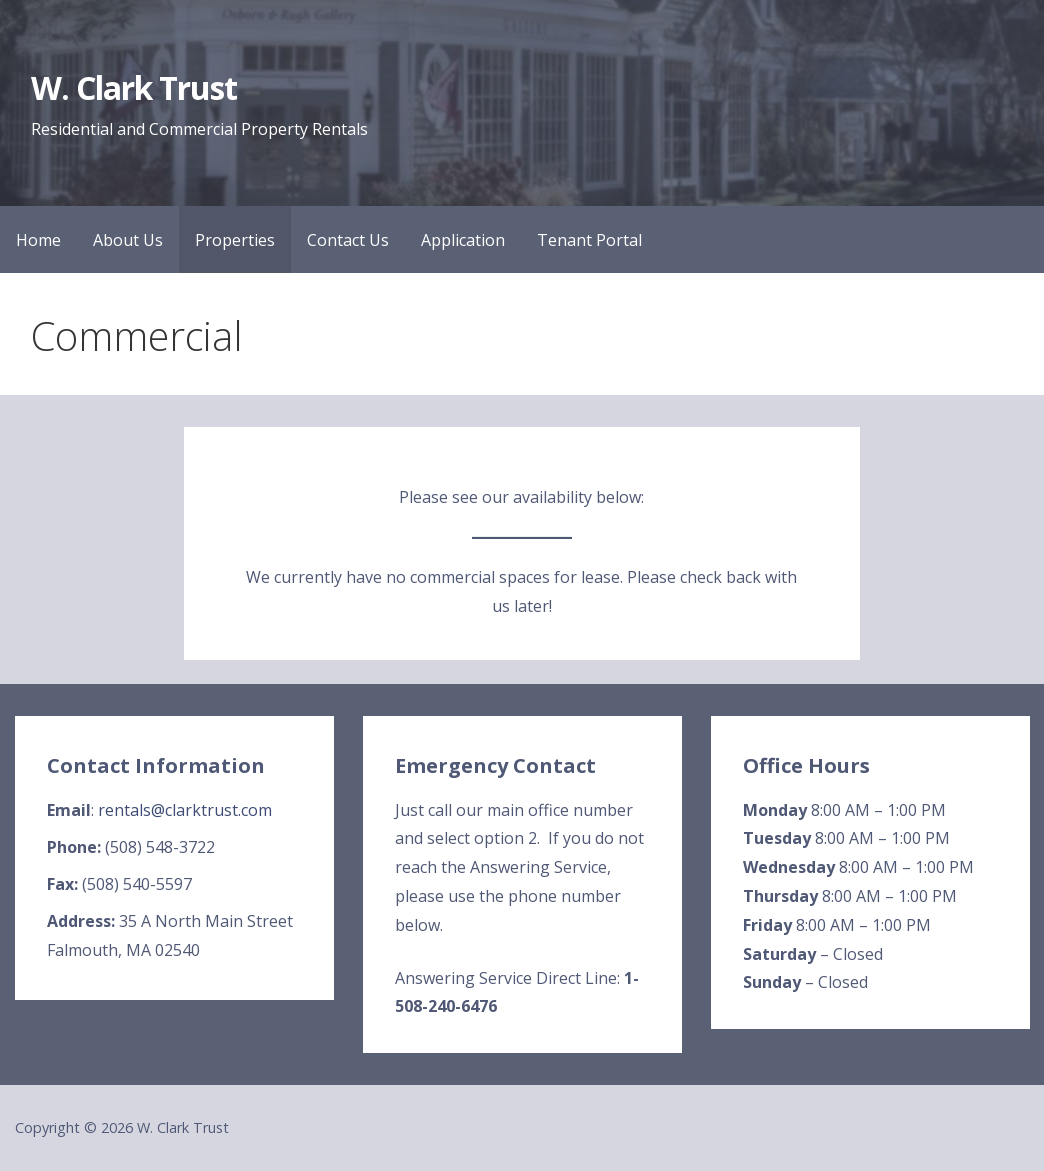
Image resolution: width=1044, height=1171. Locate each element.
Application (463, 240)
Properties (235, 240)
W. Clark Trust (134, 87)
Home (38, 240)
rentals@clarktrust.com (185, 810)
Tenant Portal (589, 240)
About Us (128, 240)
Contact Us (348, 240)
